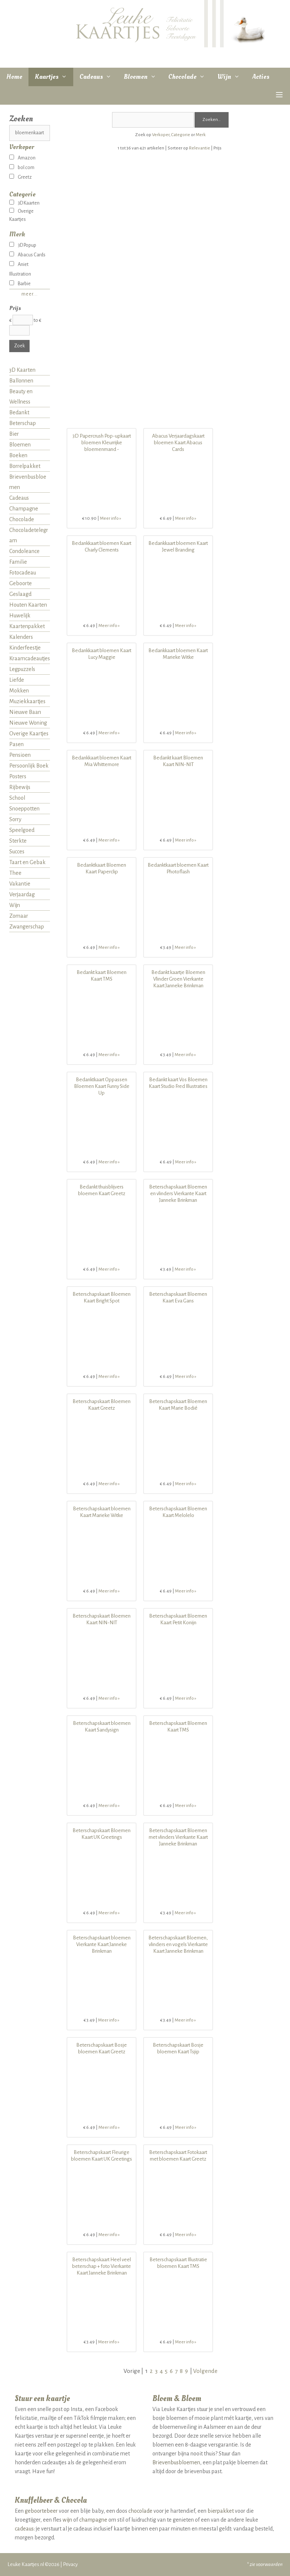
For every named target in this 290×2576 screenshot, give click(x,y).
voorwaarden (269, 2564)
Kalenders (21, 637)
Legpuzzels (22, 669)
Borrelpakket (24, 466)
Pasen (16, 744)
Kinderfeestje (25, 648)
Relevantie (199, 148)
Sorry (15, 819)
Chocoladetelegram (28, 535)
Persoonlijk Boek (28, 766)
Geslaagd (20, 594)
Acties (260, 76)
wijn (67, 2520)
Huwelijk (19, 615)
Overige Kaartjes (28, 733)
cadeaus (24, 2529)
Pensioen (20, 755)
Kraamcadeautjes (29, 658)
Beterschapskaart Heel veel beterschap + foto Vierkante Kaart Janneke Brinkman (101, 2266)
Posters (17, 776)
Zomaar (18, 916)
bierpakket (221, 2511)
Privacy (70, 2564)
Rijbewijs (19, 787)
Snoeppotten (24, 809)
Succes (16, 851)
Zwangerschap (26, 927)
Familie (18, 562)
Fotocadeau (22, 573)
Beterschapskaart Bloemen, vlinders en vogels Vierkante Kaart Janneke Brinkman (178, 1944)
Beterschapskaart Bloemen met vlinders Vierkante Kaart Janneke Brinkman (178, 1837)
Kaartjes (54, 77)
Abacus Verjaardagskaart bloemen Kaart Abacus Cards (178, 442)
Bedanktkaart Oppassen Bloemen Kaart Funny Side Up (101, 1086)
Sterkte (18, 841)
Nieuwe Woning (28, 723)
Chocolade (189, 77)
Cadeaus (99, 77)
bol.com (21, 167)
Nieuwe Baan (25, 712)
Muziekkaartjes (27, 701)
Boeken (18, 455)
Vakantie (19, 884)
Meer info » (110, 518)
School (17, 798)
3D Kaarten (24, 203)
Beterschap (22, 423)
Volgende (205, 2371)
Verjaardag (22, 894)
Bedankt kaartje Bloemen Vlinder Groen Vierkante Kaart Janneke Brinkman (178, 979)
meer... (29, 294)
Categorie (180, 134)
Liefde (16, 680)
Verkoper (160, 134)
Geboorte (20, 583)
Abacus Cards (27, 254)
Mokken (19, 691)
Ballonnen (21, 381)
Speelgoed (21, 830)
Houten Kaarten (28, 605)
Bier (14, 434)
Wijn (232, 77)
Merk (201, 134)
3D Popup (22, 245)
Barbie (20, 283)
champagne (93, 2520)
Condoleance (24, 551)
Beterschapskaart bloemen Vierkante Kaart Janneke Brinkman (102, 1944)
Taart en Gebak (27, 862)
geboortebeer (41, 2511)
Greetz (20, 177)
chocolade (140, 2511)
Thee (15, 873)
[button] (279, 95)
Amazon (22, 158)
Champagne (23, 509)
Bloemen (143, 77)
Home (14, 76)
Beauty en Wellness (21, 396)
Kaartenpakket (27, 626)
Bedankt (19, 412)
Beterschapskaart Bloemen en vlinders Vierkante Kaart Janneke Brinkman (178, 1193)
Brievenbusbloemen (27, 482)
